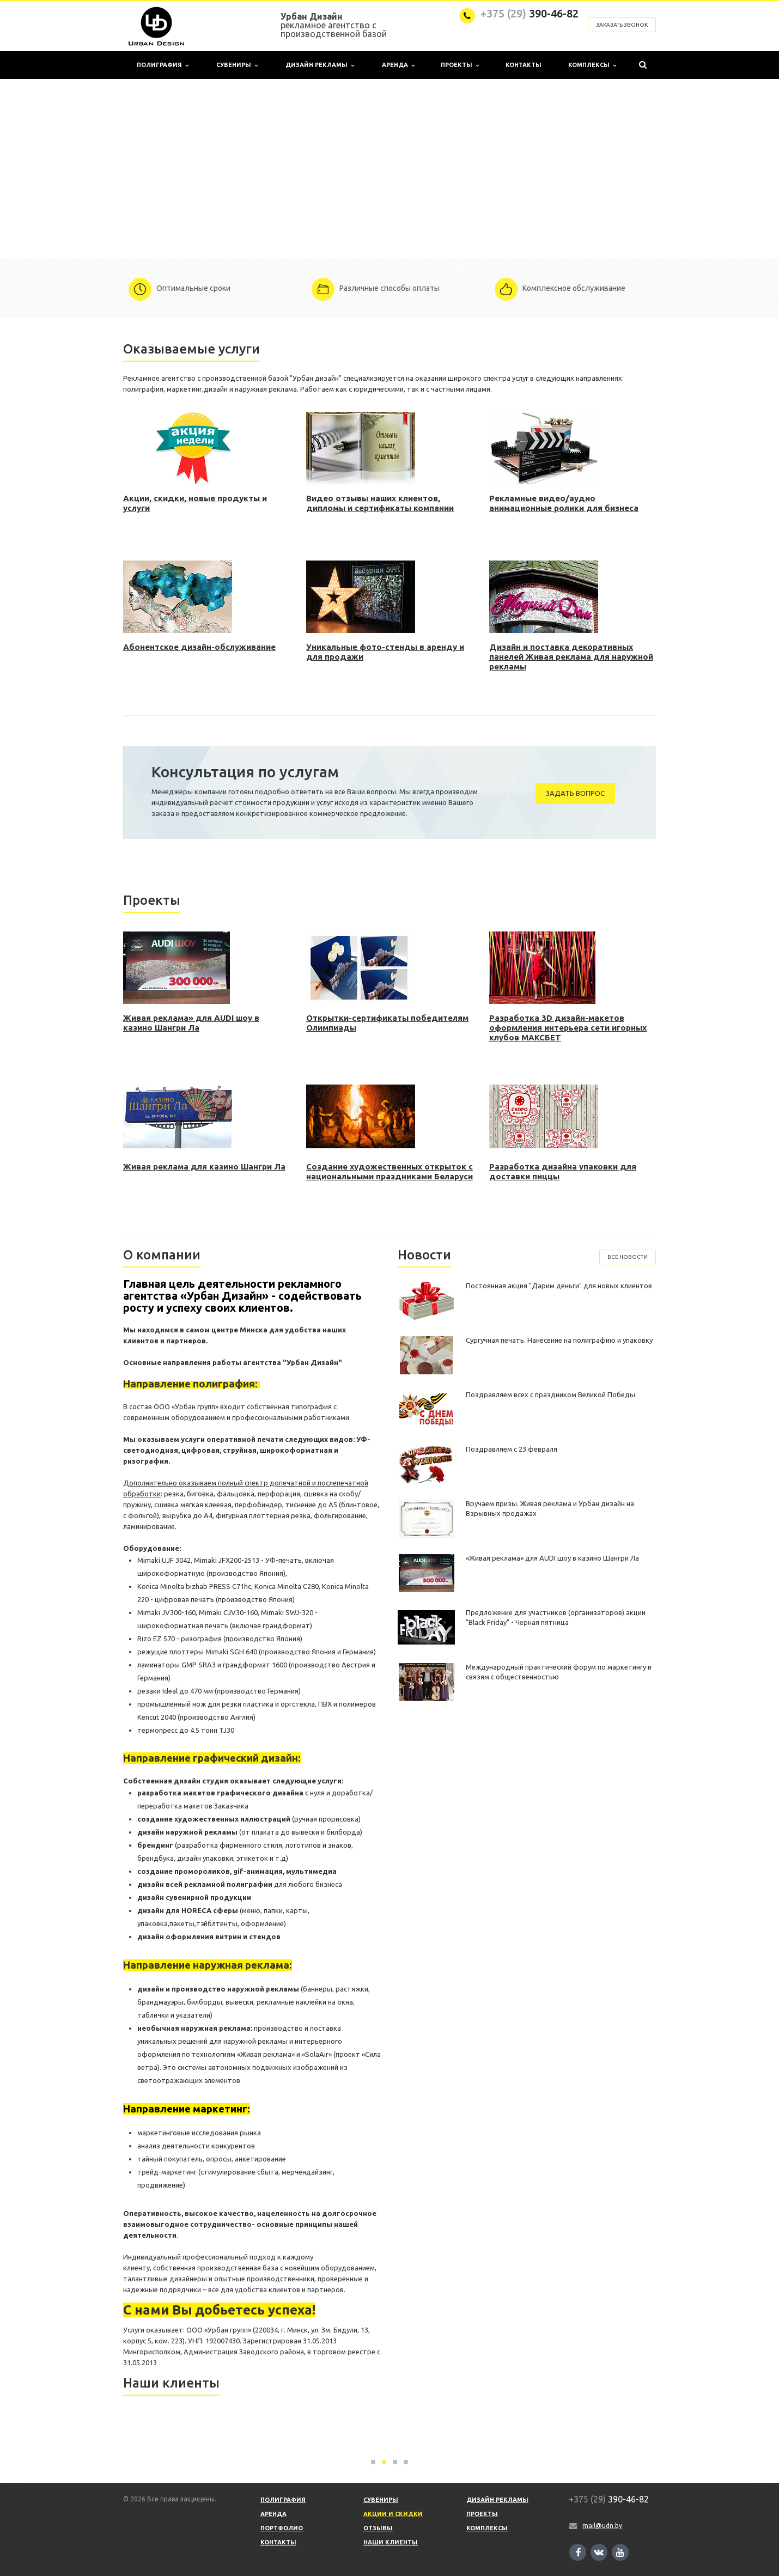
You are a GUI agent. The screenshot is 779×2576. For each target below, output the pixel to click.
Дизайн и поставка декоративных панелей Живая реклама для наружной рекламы (571, 656)
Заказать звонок (622, 25)
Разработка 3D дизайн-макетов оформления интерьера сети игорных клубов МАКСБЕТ (568, 1027)
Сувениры (237, 65)
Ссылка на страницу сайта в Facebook (578, 2552)
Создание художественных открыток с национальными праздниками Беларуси (389, 1171)
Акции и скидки (393, 2514)
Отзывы (378, 2528)
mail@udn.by (602, 2525)
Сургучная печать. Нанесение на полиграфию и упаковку (559, 1340)
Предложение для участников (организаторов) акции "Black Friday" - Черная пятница (556, 1617)
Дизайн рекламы (319, 65)
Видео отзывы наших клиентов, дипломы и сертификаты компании (380, 503)
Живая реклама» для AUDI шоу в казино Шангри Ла (191, 1022)
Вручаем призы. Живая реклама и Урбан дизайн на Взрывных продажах (550, 1508)
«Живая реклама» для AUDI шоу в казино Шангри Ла (552, 1558)
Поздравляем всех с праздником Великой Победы (550, 1394)
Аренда (398, 65)
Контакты (523, 65)
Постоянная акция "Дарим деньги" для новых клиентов (559, 1285)
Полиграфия (162, 65)
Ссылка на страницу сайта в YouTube (620, 2552)
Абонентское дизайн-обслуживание (199, 646)
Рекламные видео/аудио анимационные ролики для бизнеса (563, 503)
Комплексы (592, 65)
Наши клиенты (390, 2542)
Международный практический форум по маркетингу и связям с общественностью (559, 1671)
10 (436, 245)
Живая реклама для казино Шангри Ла (204, 1166)
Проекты (460, 65)
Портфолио (281, 2528)
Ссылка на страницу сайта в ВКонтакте (599, 2551)
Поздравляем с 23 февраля (511, 1449)
